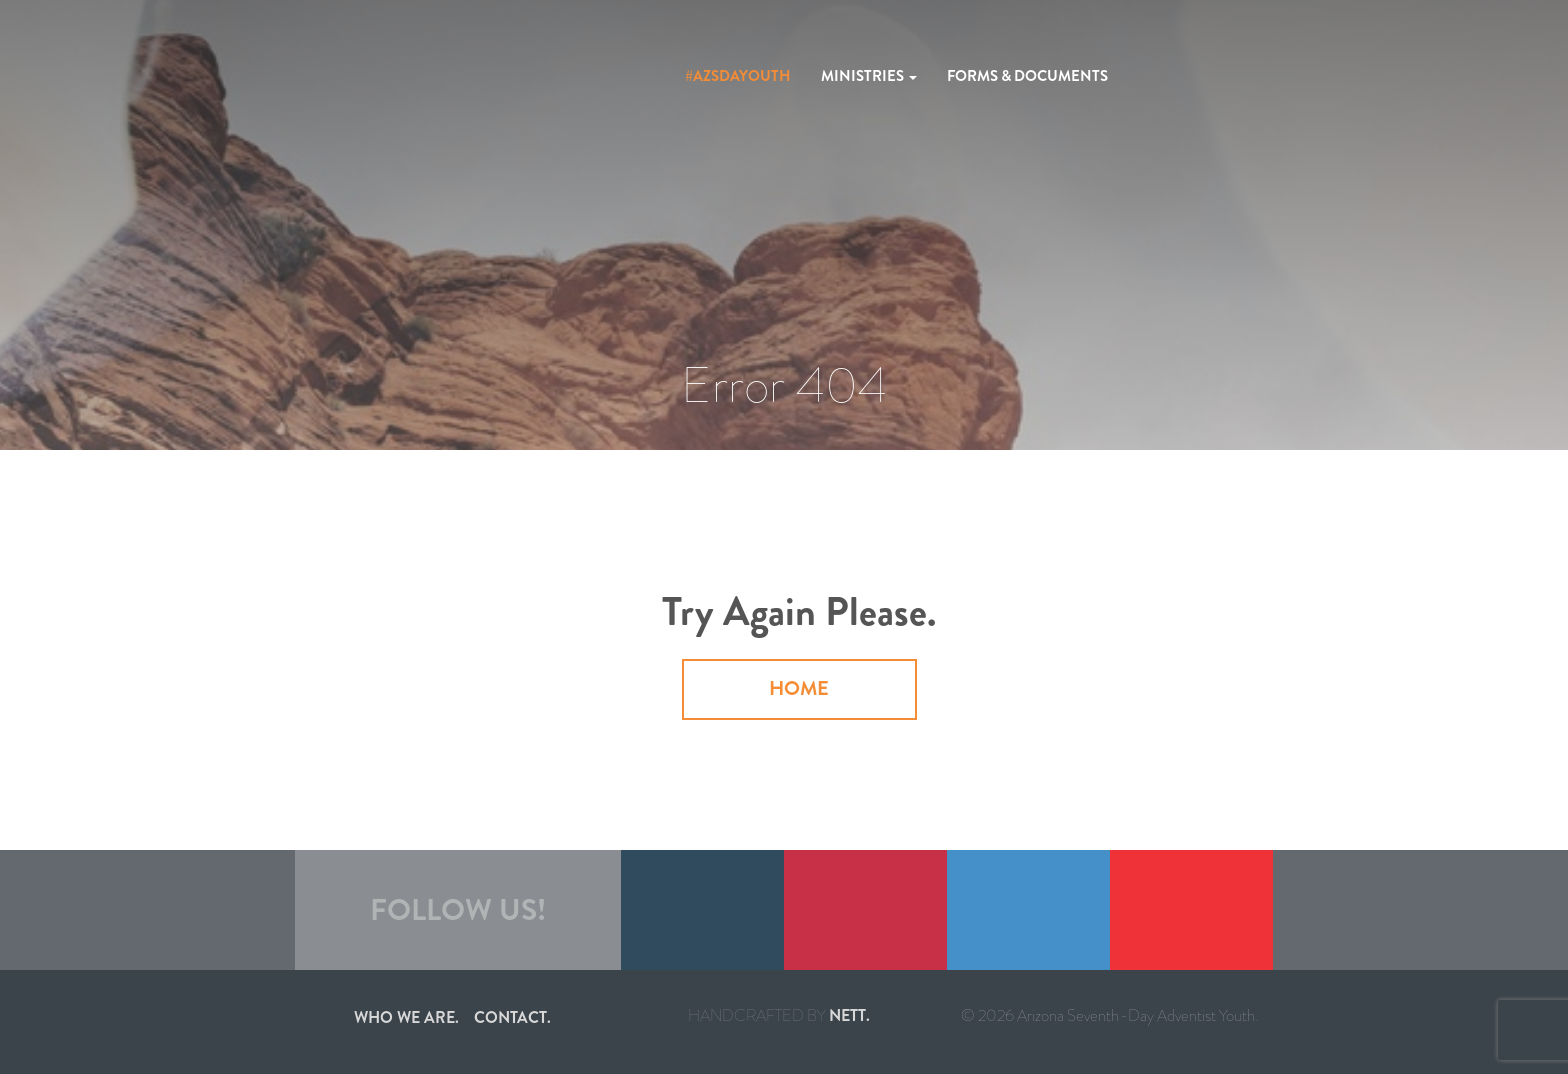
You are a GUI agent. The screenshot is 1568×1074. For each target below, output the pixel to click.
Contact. (512, 1017)
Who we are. (406, 1017)
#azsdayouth (738, 76)
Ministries (869, 76)
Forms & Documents (1027, 76)
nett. (849, 1015)
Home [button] (799, 688)
